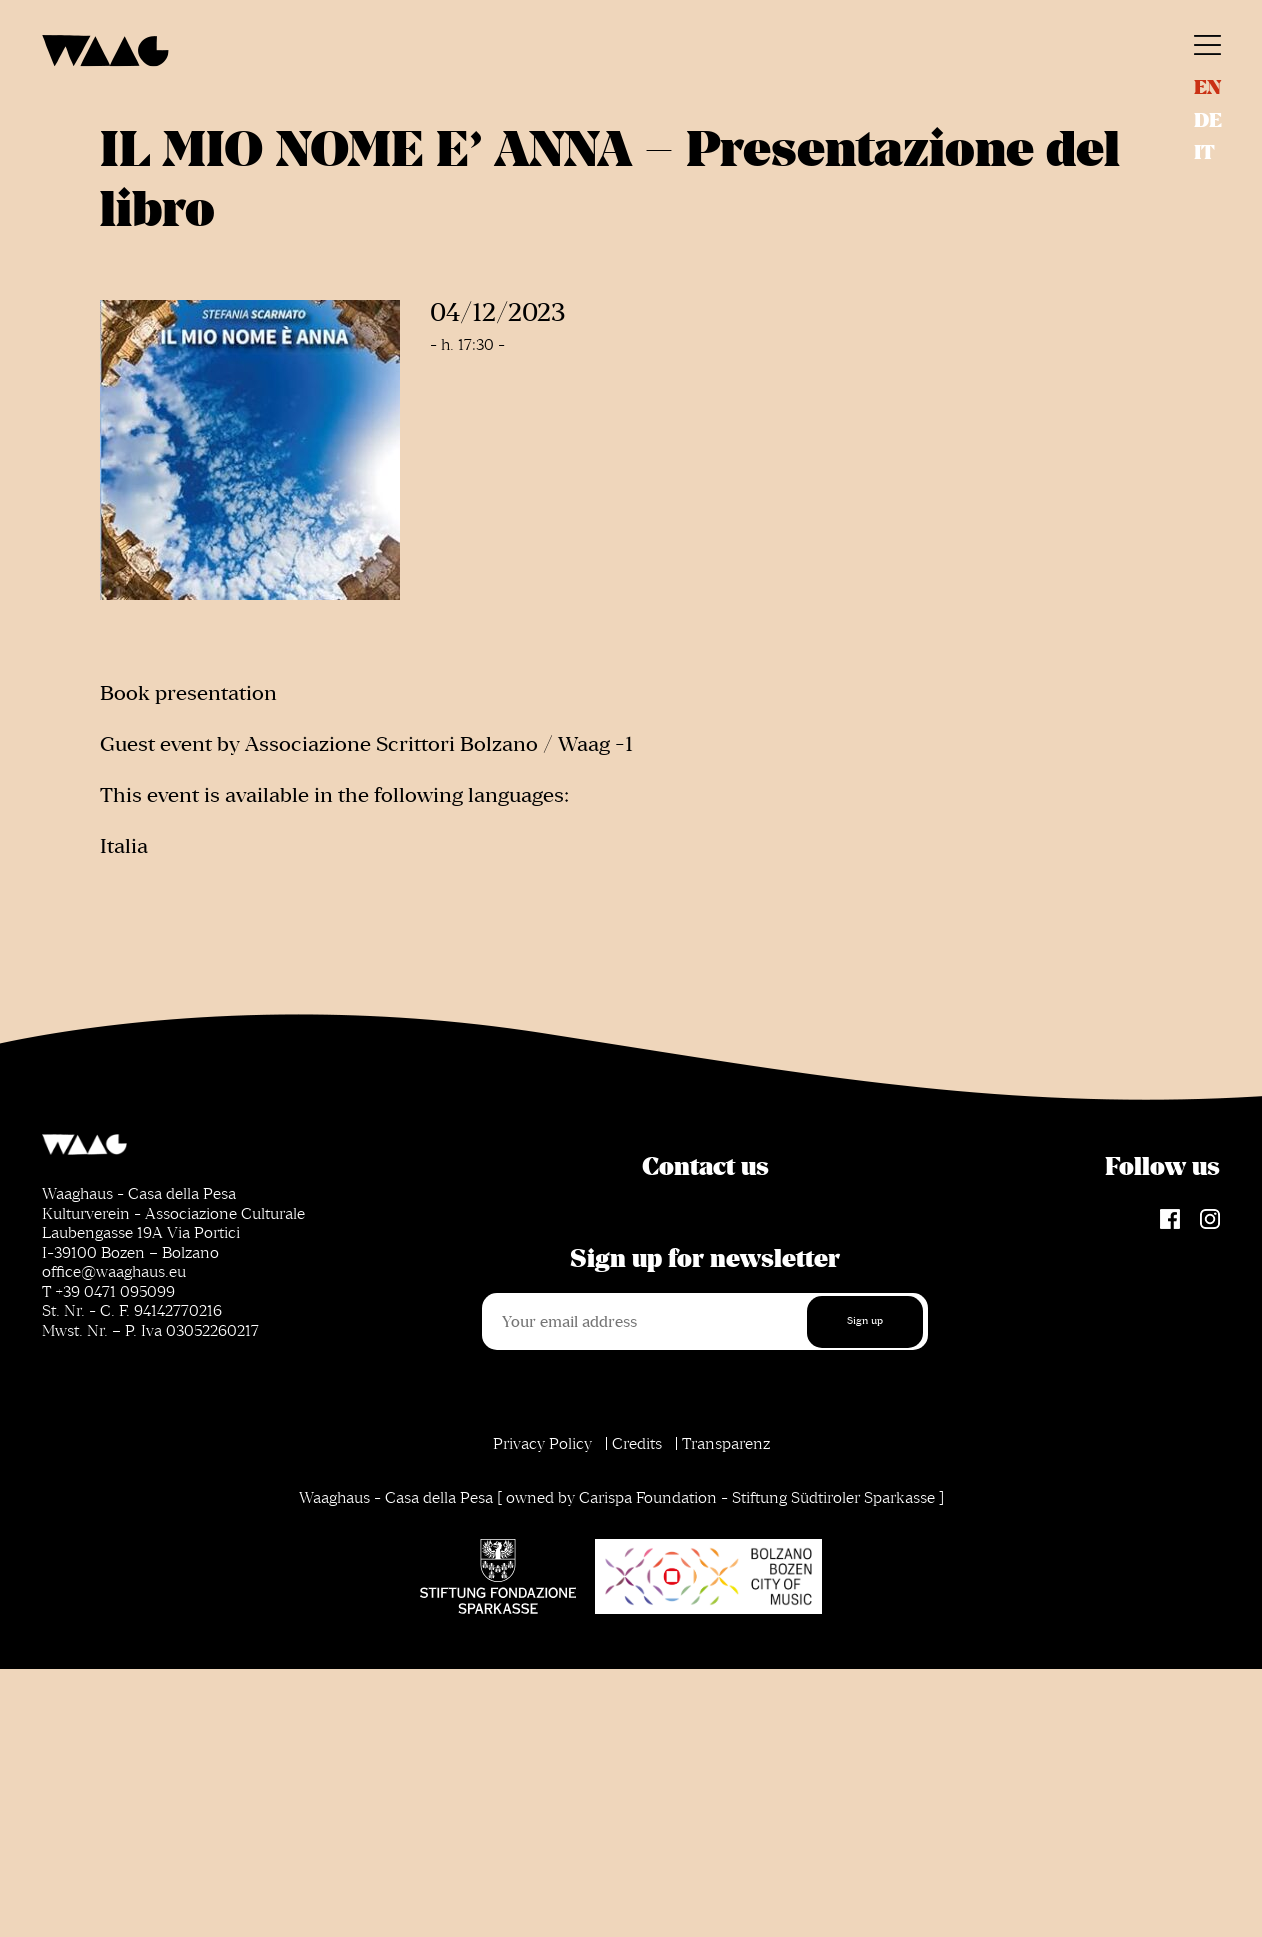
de (1208, 120)
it (1204, 152)
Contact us (705, 1166)
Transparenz (726, 1444)
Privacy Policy (542, 1444)
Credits (637, 1444)
